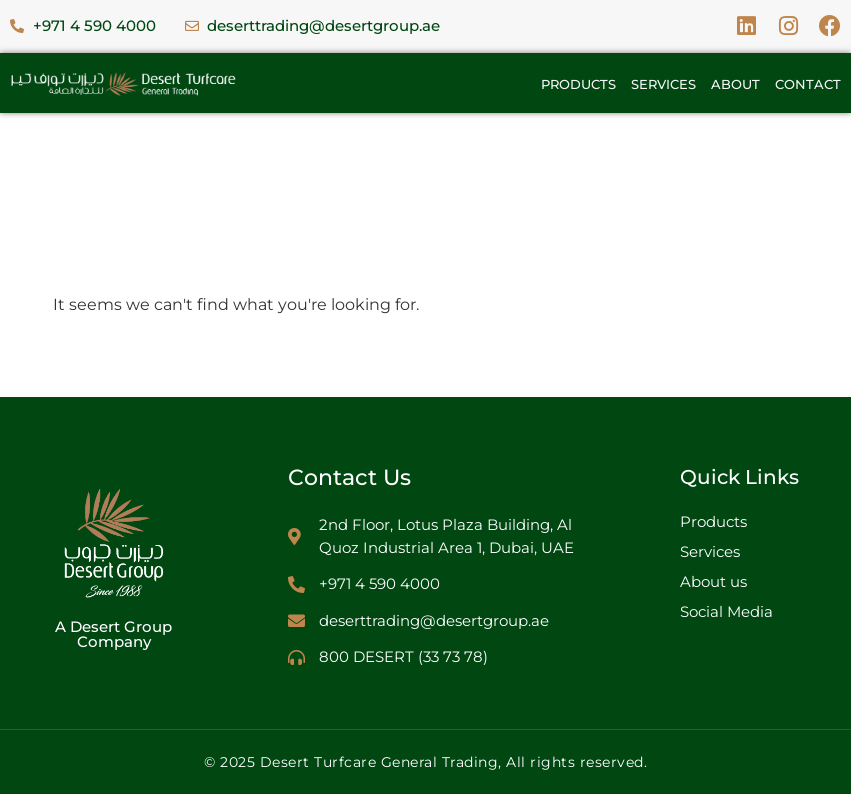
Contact (808, 84)
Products (578, 84)
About (735, 84)
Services (663, 84)
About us (713, 581)
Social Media (726, 611)
